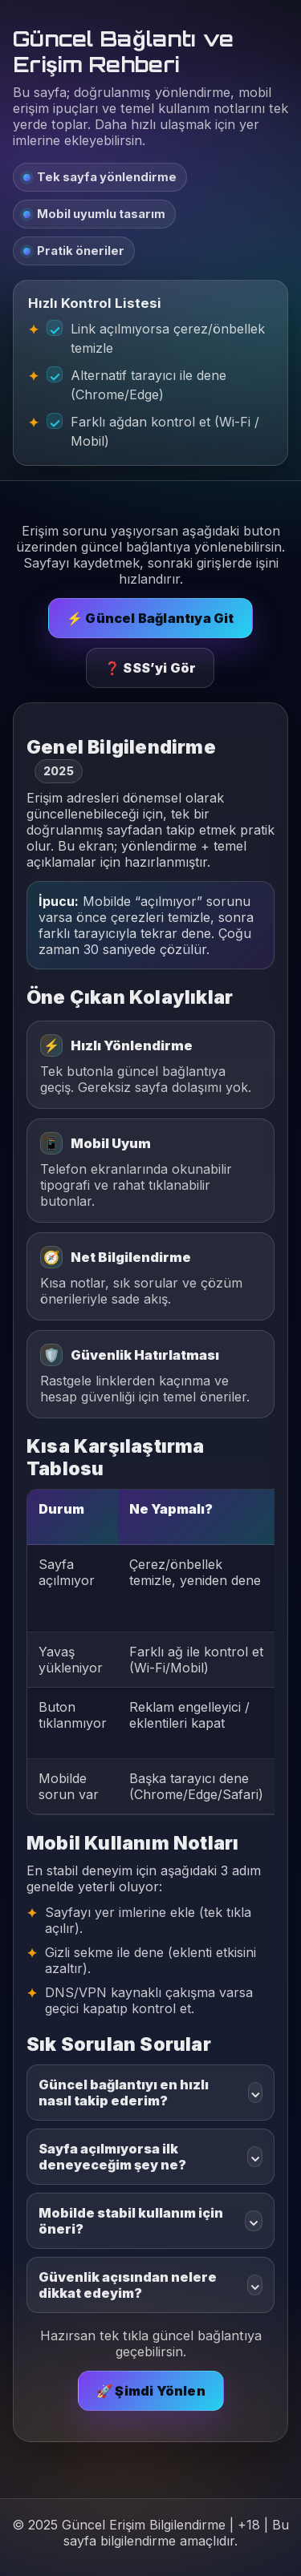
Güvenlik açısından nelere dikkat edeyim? (150, 2285)
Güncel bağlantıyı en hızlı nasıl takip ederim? (150, 2093)
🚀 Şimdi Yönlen (150, 2391)
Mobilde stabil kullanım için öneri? (150, 2221)
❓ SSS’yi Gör (150, 668)
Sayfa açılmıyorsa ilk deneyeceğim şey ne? (150, 2157)
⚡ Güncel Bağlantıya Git (150, 618)
